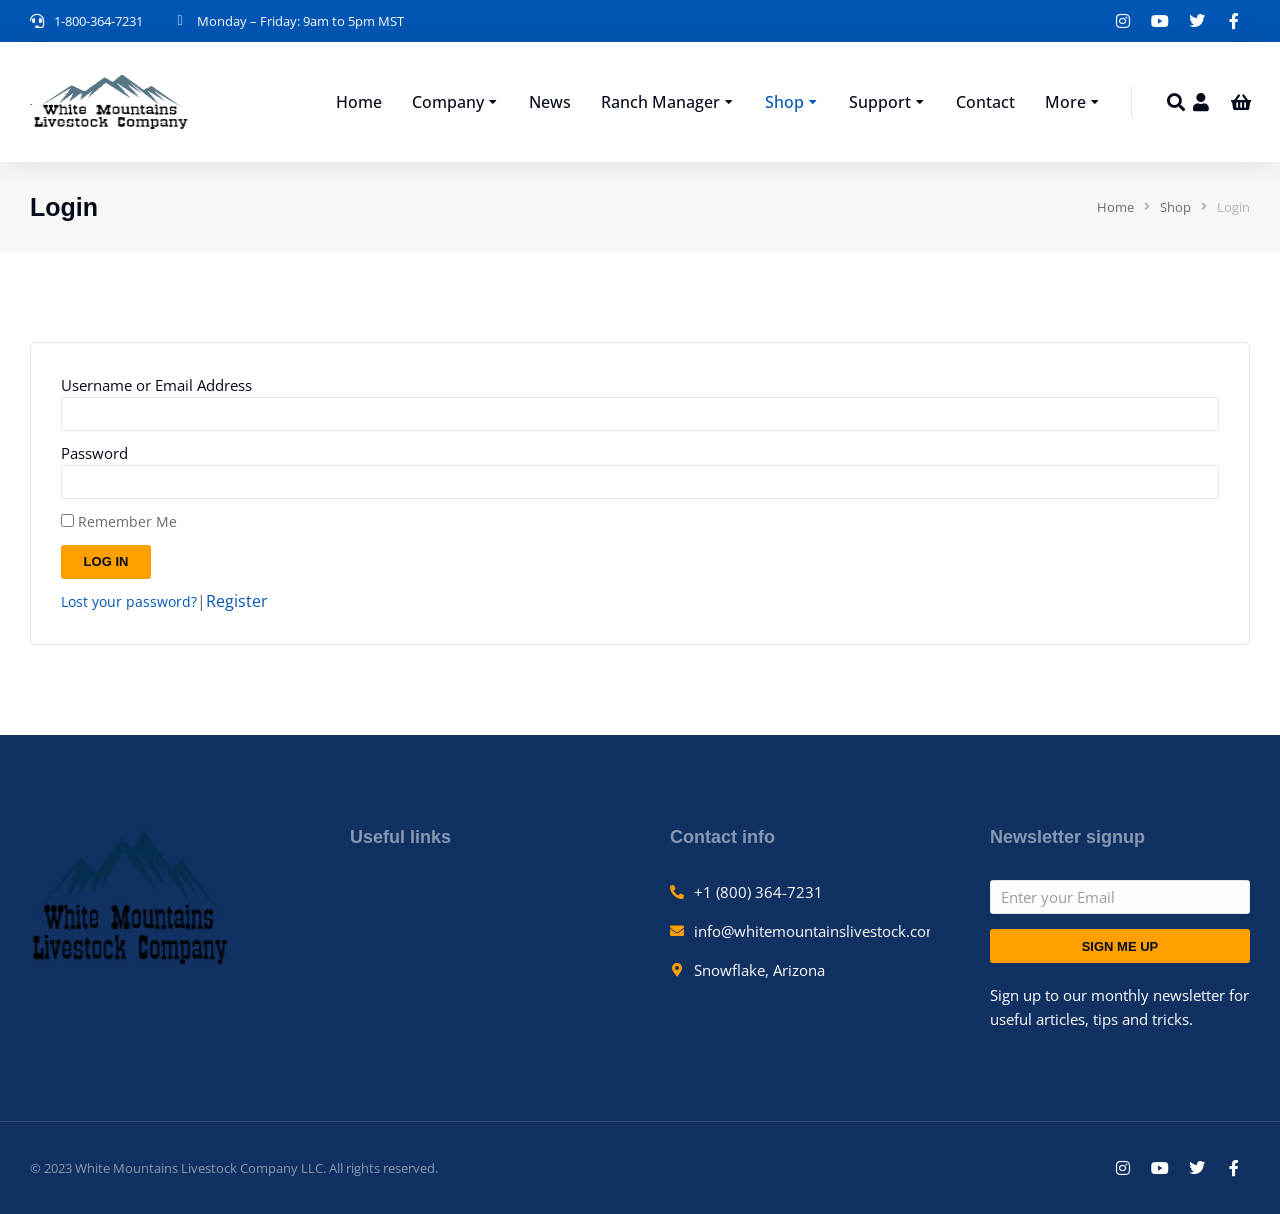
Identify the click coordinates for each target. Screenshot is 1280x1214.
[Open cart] (1241, 102)
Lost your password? (129, 601)
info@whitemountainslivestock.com (817, 931)
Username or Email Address (156, 385)
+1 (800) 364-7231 (758, 892)
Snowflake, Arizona (759, 970)
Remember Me (119, 521)
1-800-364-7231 (98, 21)
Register (237, 601)
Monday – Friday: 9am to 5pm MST (300, 21)
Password (94, 453)
